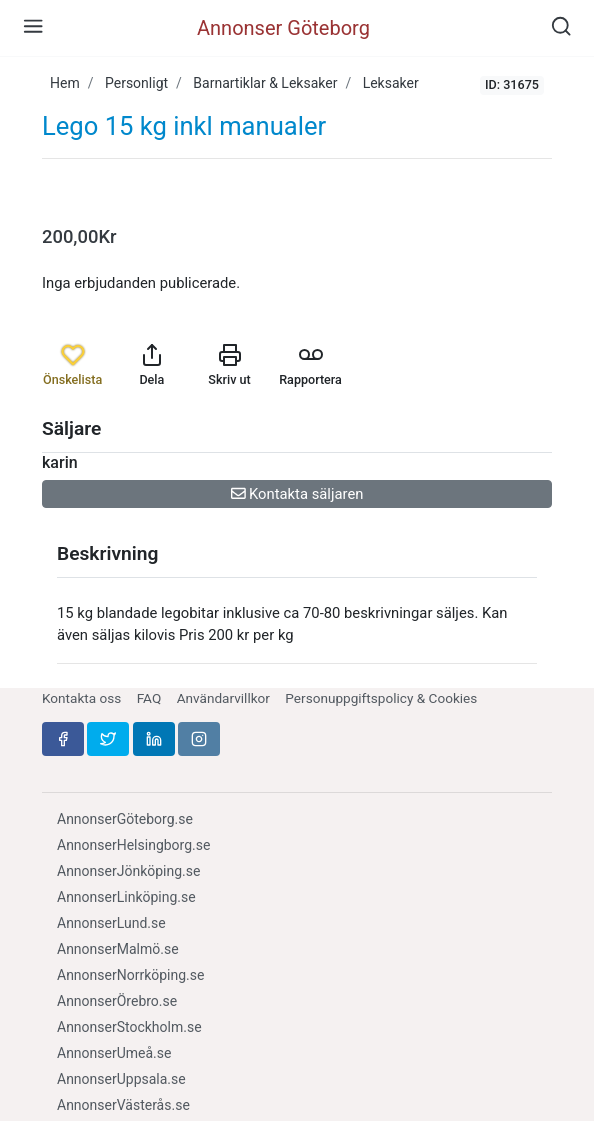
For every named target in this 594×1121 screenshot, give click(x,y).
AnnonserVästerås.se (123, 1105)
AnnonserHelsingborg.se (133, 845)
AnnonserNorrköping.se (130, 975)
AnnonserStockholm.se (129, 1027)
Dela (151, 365)
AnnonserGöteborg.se (125, 819)
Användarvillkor (223, 698)
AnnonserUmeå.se (114, 1053)
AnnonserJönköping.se (128, 871)
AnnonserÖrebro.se (117, 1001)
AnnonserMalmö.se (118, 949)
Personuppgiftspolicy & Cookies (381, 698)
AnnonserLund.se (111, 923)
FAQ (149, 698)
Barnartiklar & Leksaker (265, 83)
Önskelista (72, 365)
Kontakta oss (81, 698)
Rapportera (310, 365)
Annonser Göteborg (283, 28)
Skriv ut (229, 365)
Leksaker (391, 83)
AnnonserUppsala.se (121, 1079)
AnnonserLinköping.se (126, 897)
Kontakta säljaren (297, 494)
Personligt (136, 83)
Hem (65, 83)
